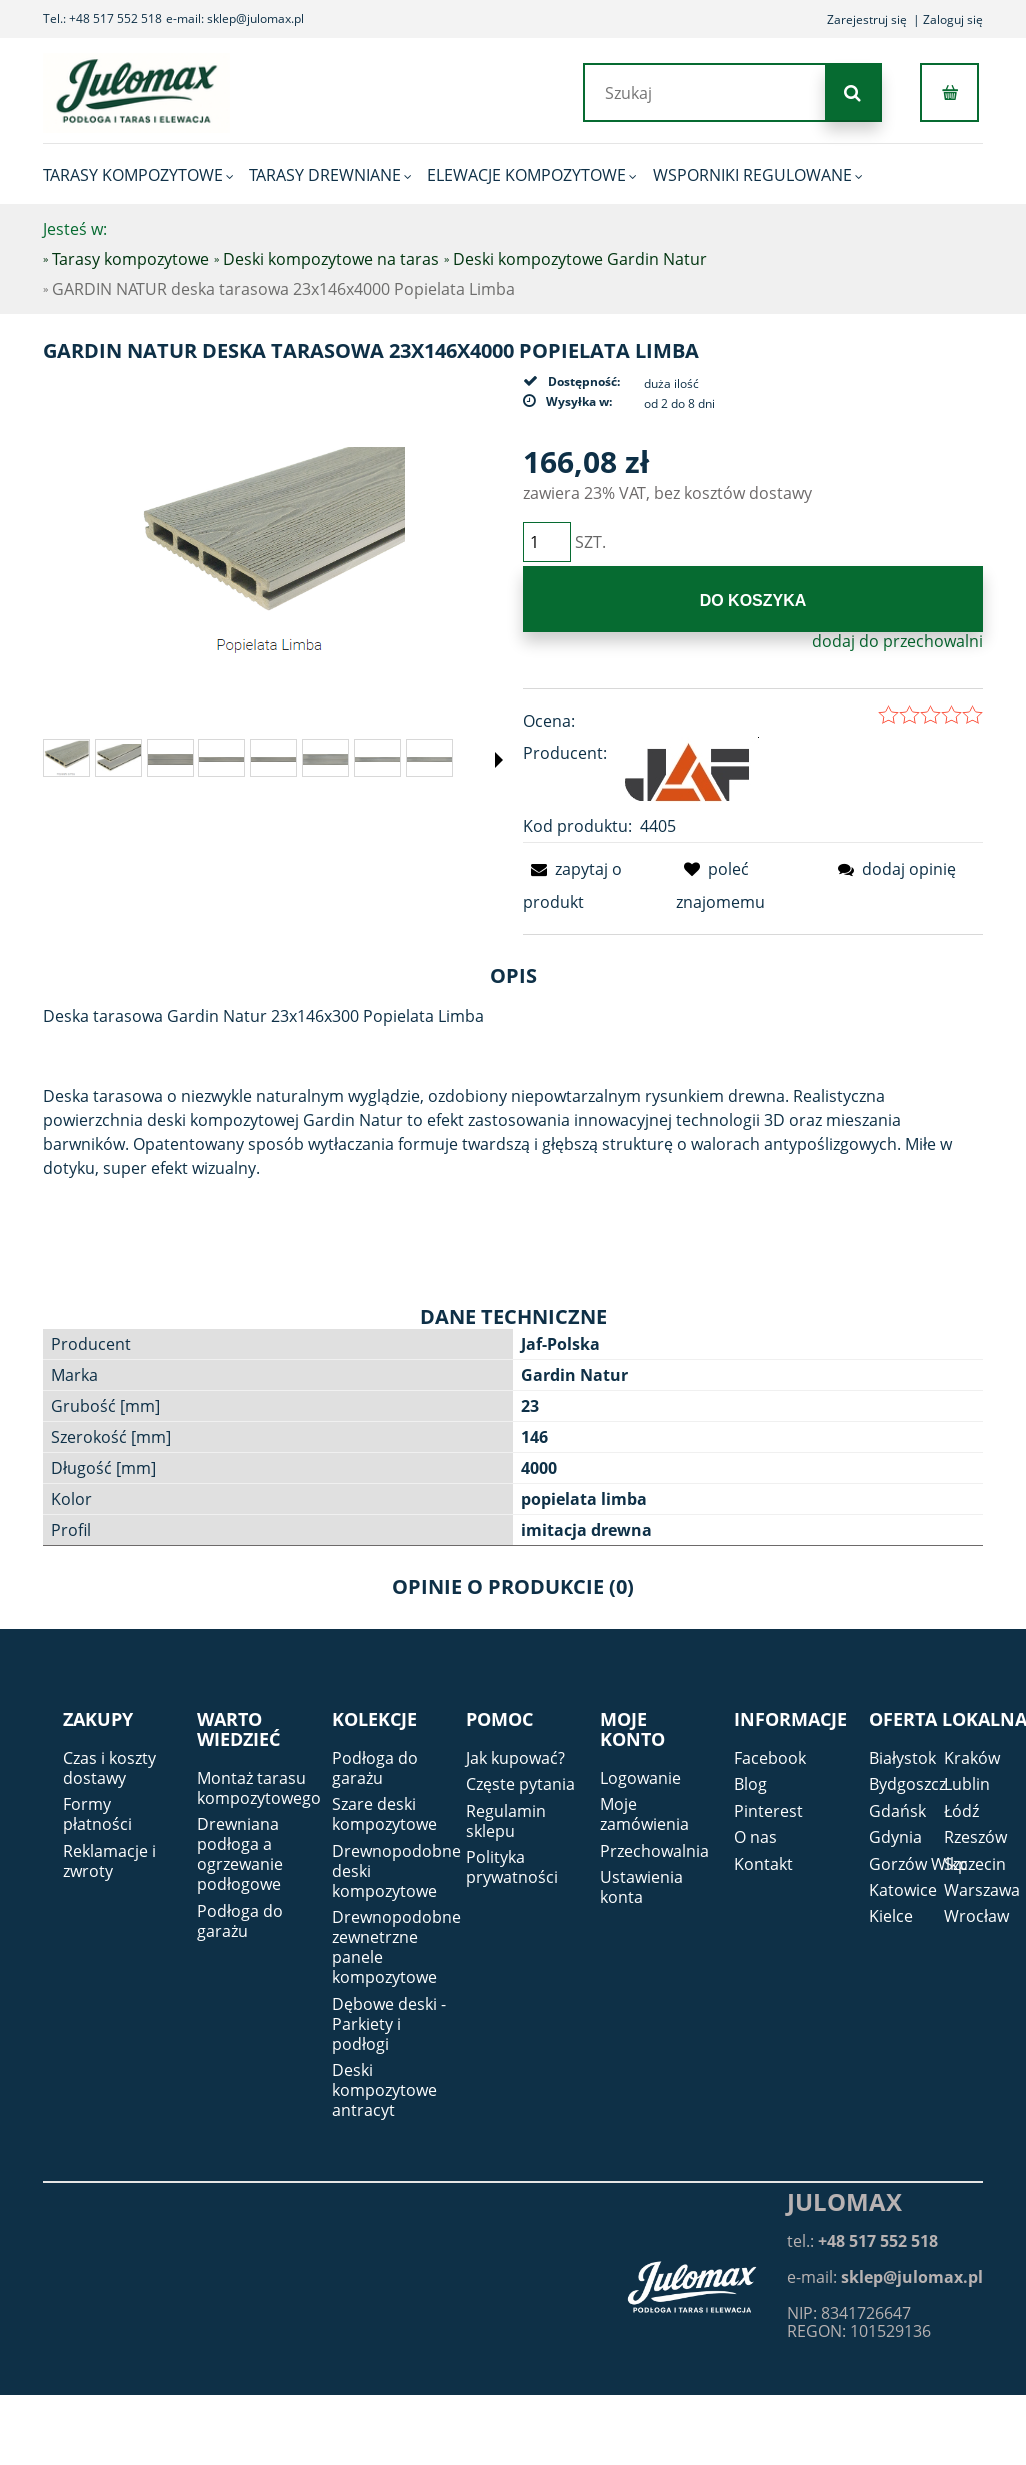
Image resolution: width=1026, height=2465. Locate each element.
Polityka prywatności (512, 1867)
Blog (750, 1784)
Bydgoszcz (907, 1784)
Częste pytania (520, 1784)
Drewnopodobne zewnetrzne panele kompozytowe (396, 1947)
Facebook (770, 1758)
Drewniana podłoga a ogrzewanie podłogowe (240, 1854)
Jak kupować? (515, 1758)
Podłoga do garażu (240, 1921)
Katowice (903, 1890)
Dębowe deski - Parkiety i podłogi (389, 2024)
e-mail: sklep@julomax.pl (235, 18)
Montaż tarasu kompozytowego (259, 1788)
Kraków (972, 1758)
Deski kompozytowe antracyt (384, 2090)
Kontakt (763, 1864)
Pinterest (768, 1811)
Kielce (891, 1916)
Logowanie (640, 1778)
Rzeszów (975, 1837)
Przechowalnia (654, 1851)
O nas (755, 1837)
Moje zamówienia (644, 1814)
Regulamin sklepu (506, 1821)
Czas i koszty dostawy (109, 1768)
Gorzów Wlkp (918, 1864)
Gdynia (895, 1837)
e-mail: (885, 2277)
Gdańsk (897, 1811)
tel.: (862, 2241)
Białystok (902, 1758)
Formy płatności (97, 1814)
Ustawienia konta (641, 1887)
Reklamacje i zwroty (109, 1861)
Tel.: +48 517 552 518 (102, 18)
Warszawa (982, 1890)
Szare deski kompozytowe (384, 1814)
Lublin (967, 1784)
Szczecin (975, 1864)
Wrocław (976, 1916)
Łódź (961, 1811)
